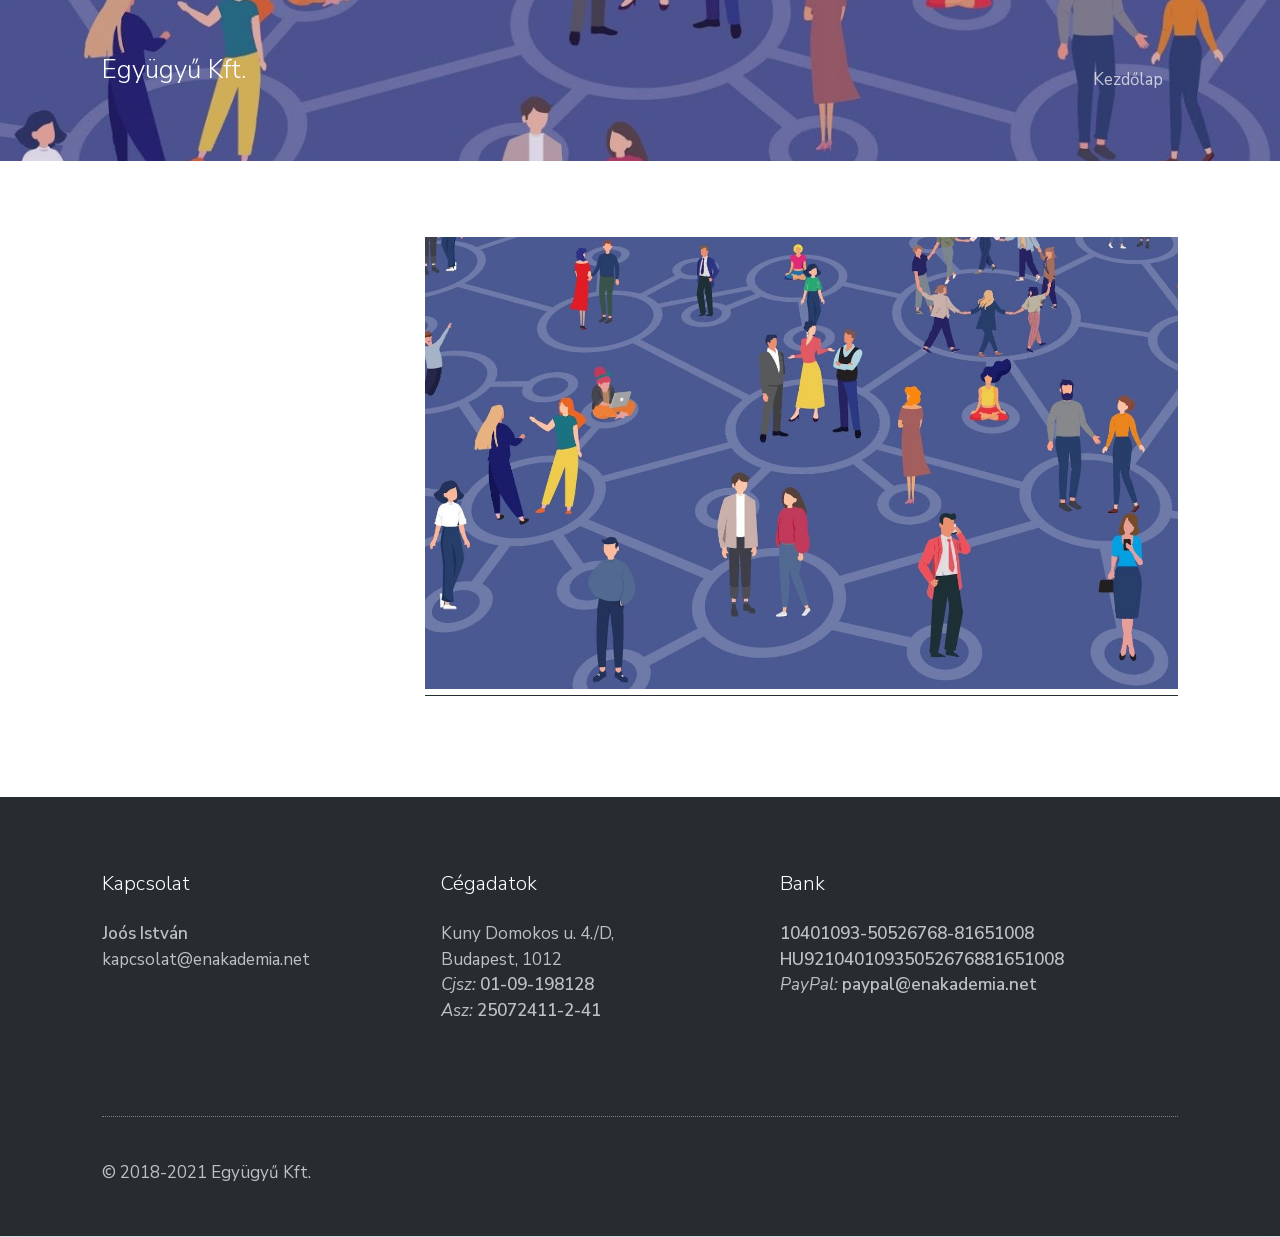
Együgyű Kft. (174, 69)
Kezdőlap (1128, 79)
